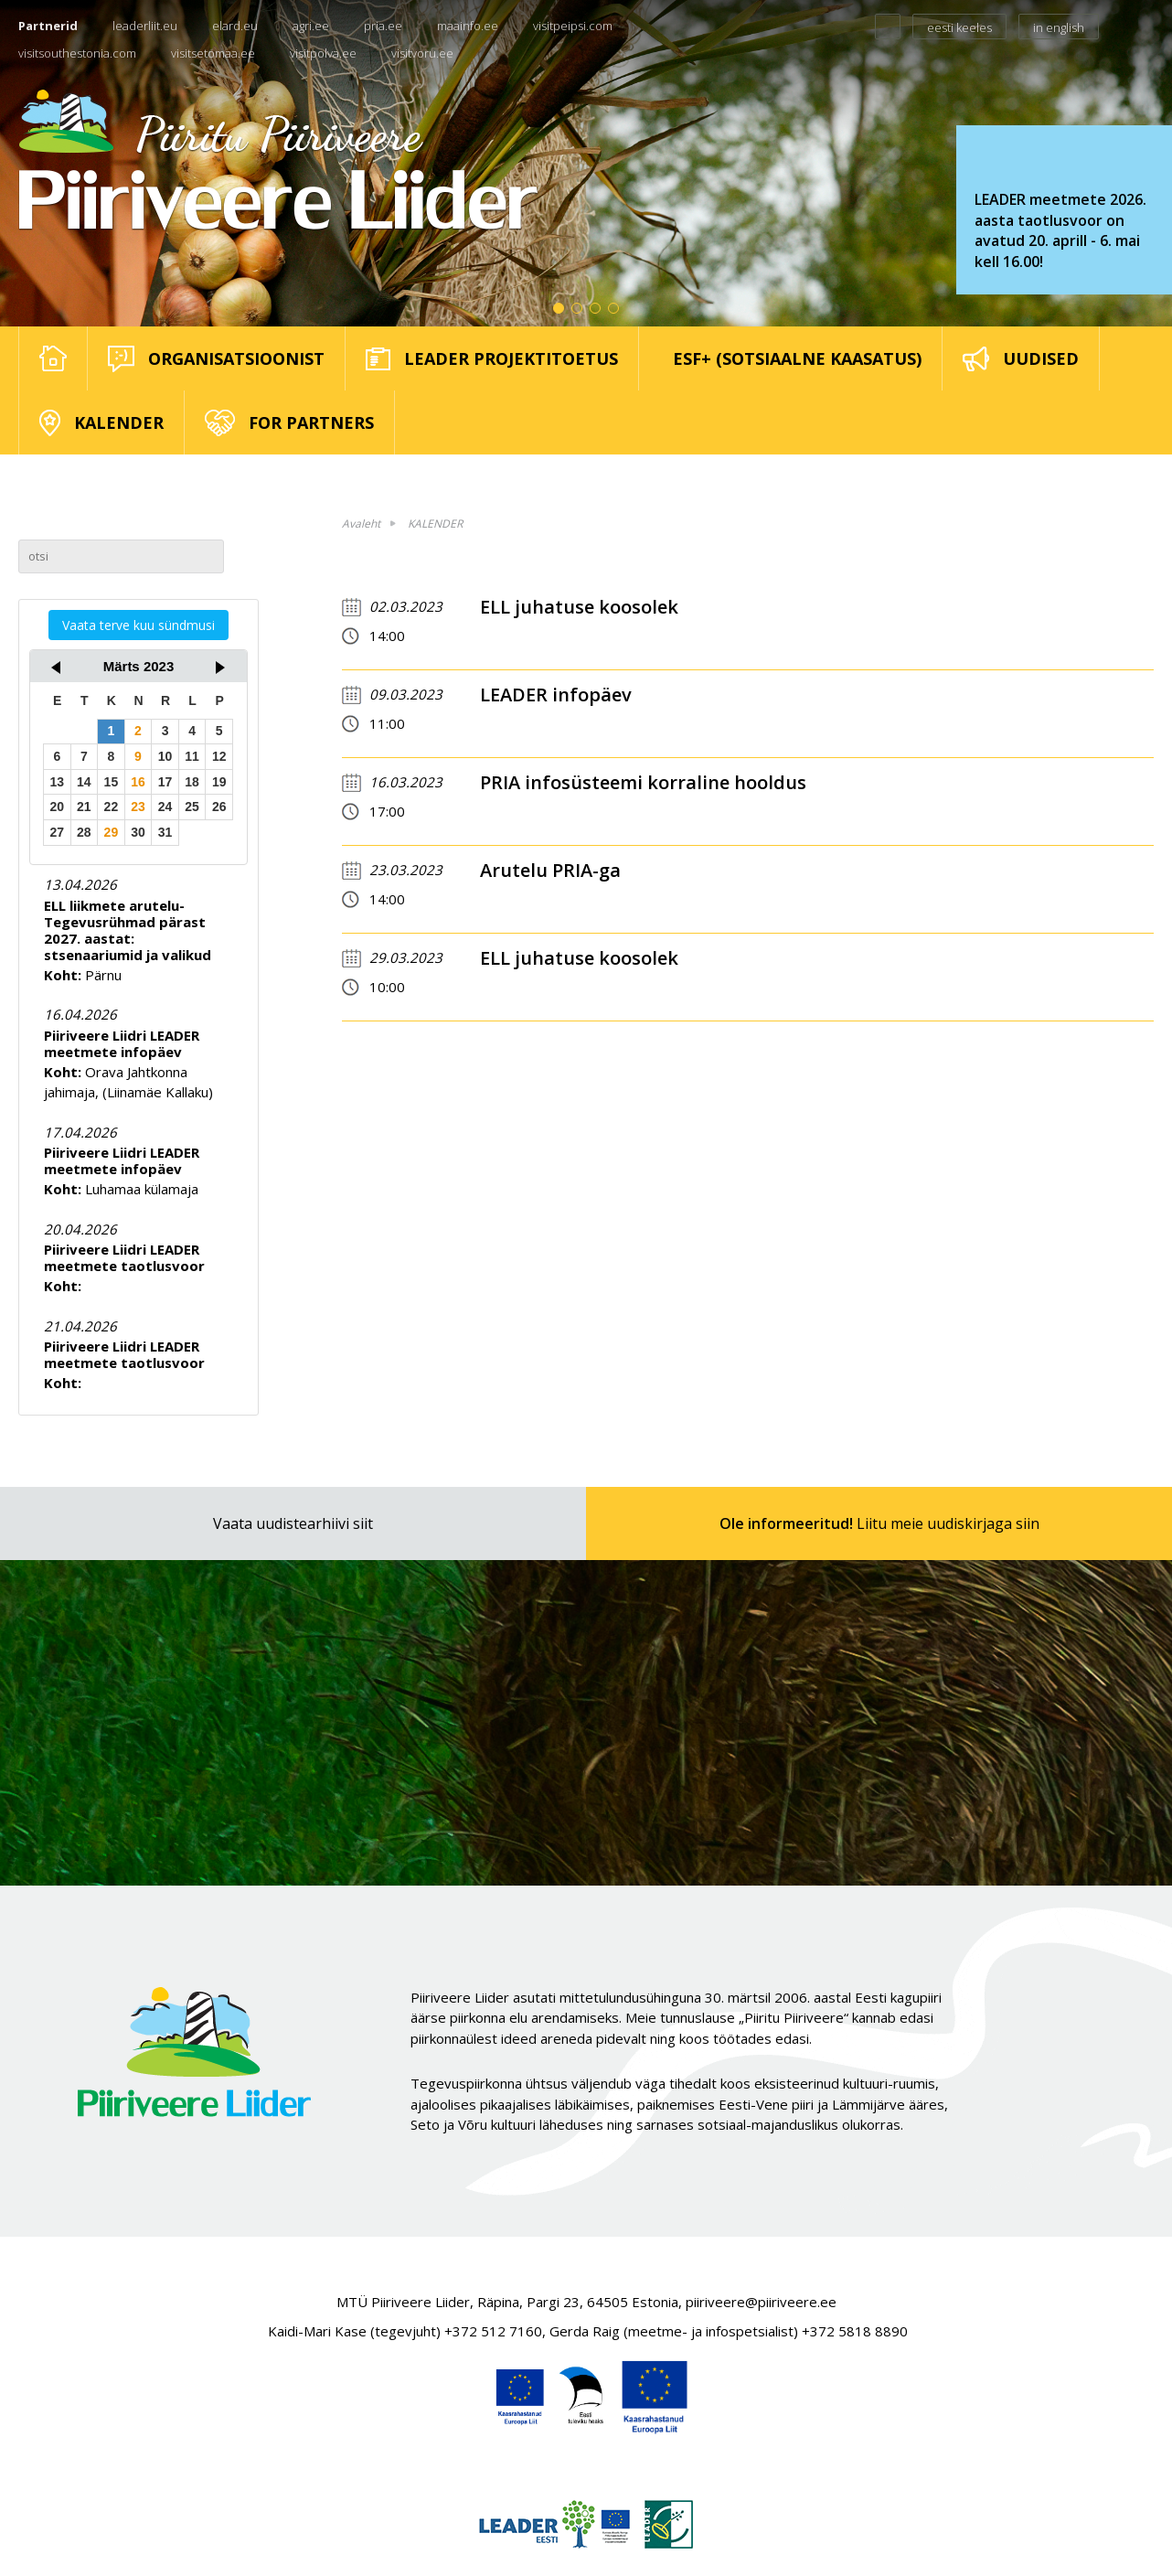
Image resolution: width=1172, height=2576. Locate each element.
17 (165, 782)
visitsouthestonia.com (77, 53)
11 (192, 756)
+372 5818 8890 (855, 2331)
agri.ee (311, 25)
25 (192, 806)
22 (111, 806)
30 (138, 832)
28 (84, 832)
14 (84, 782)
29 (111, 832)
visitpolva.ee (323, 53)
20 (56, 806)
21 (84, 806)
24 (165, 806)
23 (138, 806)
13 (56, 782)
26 (219, 806)
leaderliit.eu (144, 25)
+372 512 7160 (493, 2331)
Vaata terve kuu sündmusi (138, 625)
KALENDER (435, 523)
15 (111, 782)
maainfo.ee (467, 25)
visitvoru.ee (422, 53)
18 (192, 782)
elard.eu (235, 25)
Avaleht (361, 523)
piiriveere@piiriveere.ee (761, 2302)
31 (165, 832)
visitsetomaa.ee (213, 53)
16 (138, 782)
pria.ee (383, 25)
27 (56, 832)
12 (219, 756)
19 (219, 782)
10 (165, 756)
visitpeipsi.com (573, 25)
